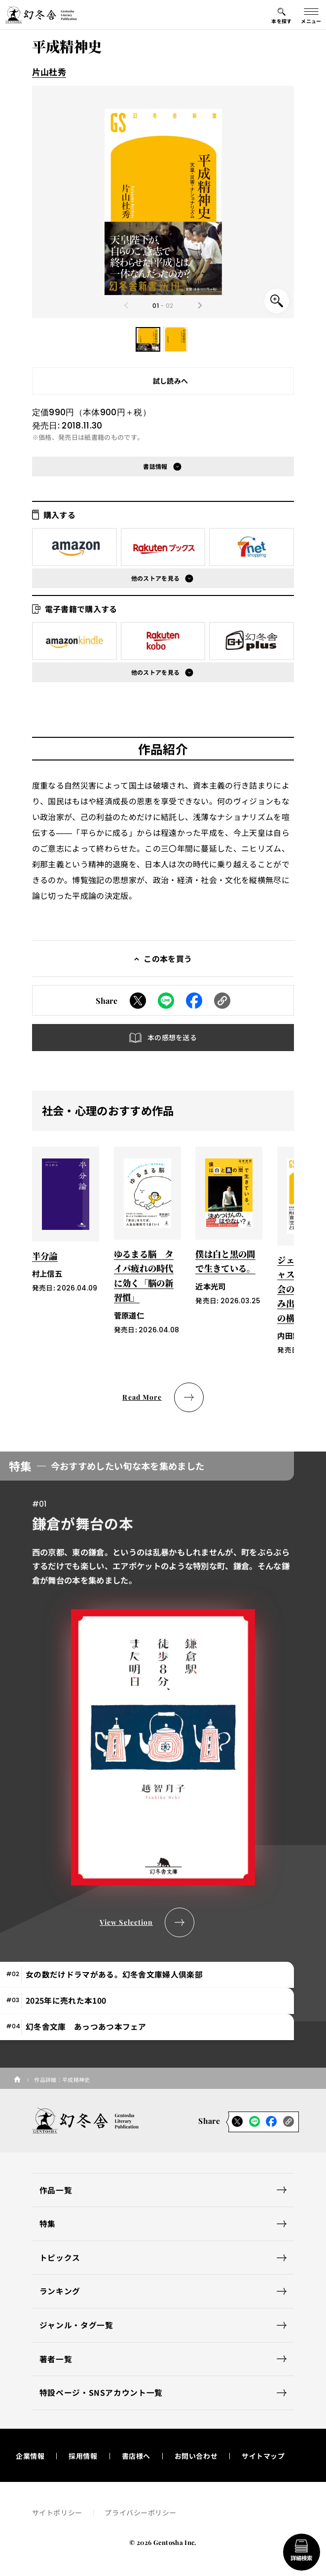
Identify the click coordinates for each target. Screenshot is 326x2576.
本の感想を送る (172, 1037)
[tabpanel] (163, 1694)
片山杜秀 (49, 72)
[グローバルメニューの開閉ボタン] (311, 15)
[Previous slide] (126, 305)
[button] (148, 339)
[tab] (147, 1975)
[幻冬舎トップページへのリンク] (41, 15)
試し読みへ (170, 381)
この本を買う (168, 958)
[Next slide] (200, 305)
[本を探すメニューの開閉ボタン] (281, 15)
